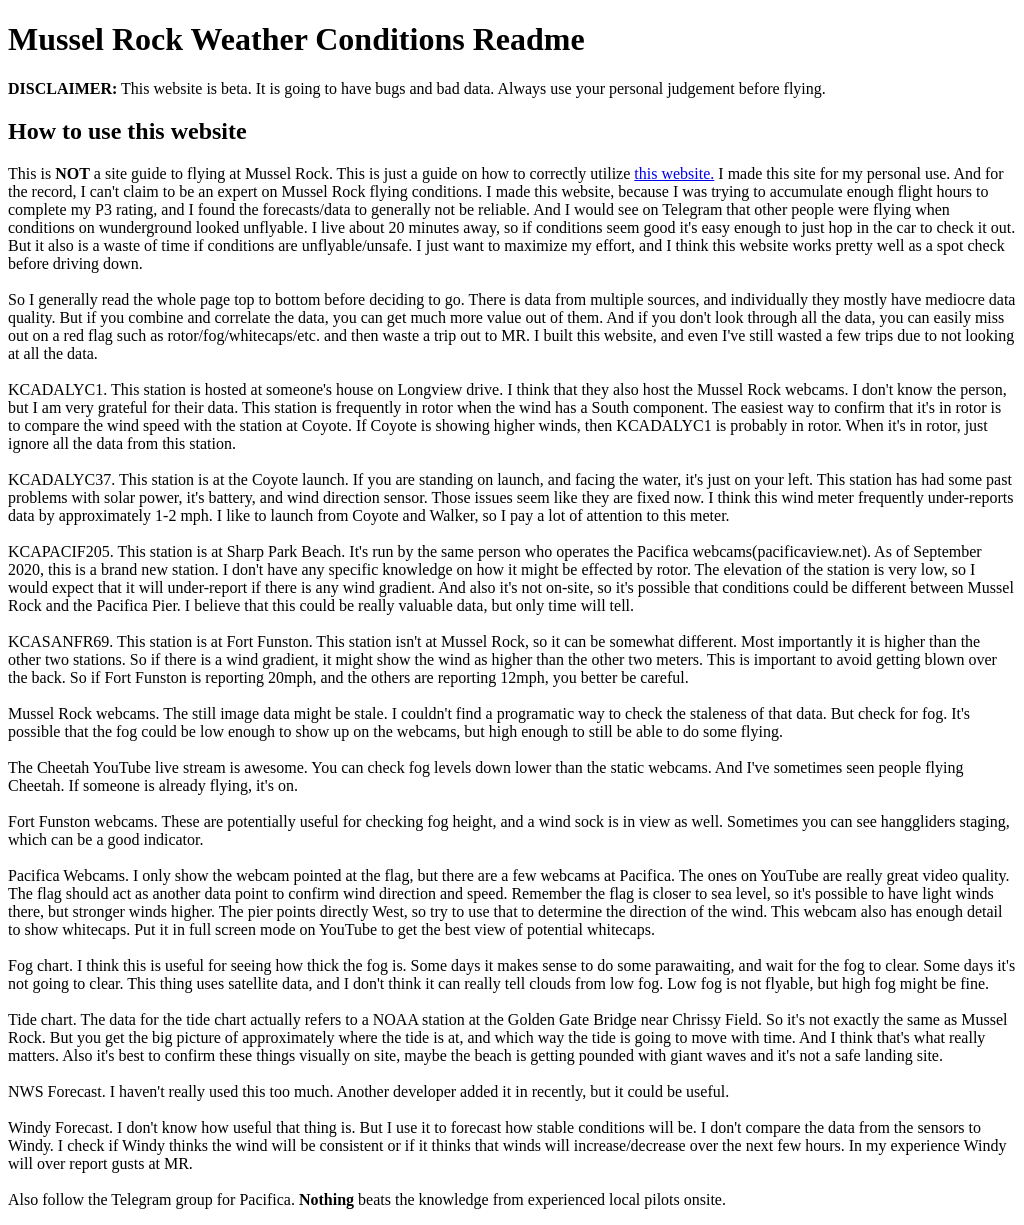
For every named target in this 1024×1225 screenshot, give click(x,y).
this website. (674, 173)
